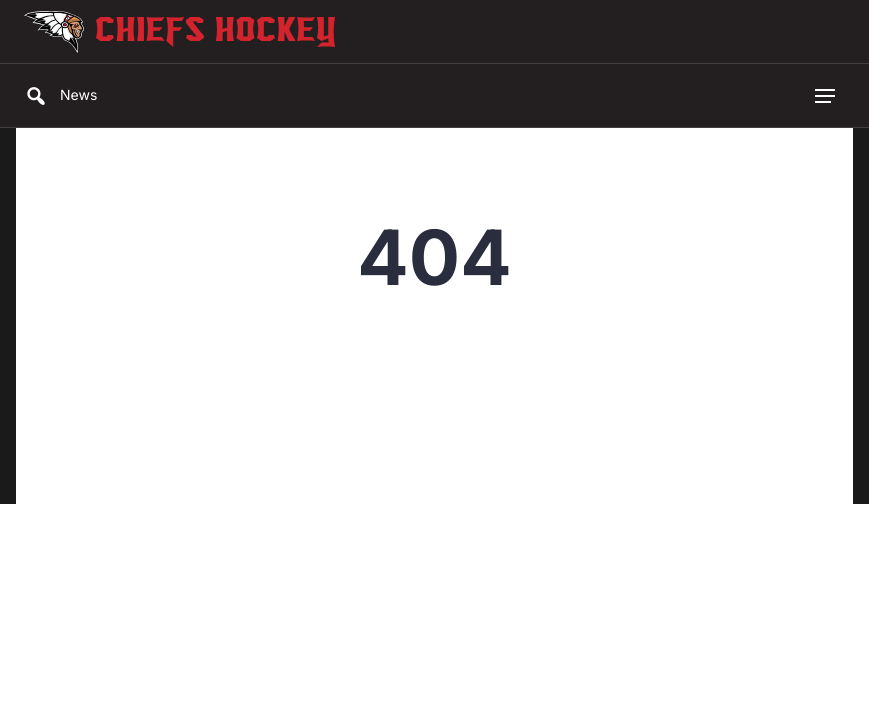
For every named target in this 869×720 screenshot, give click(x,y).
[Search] (34, 96)
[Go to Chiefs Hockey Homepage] (54, 32)
